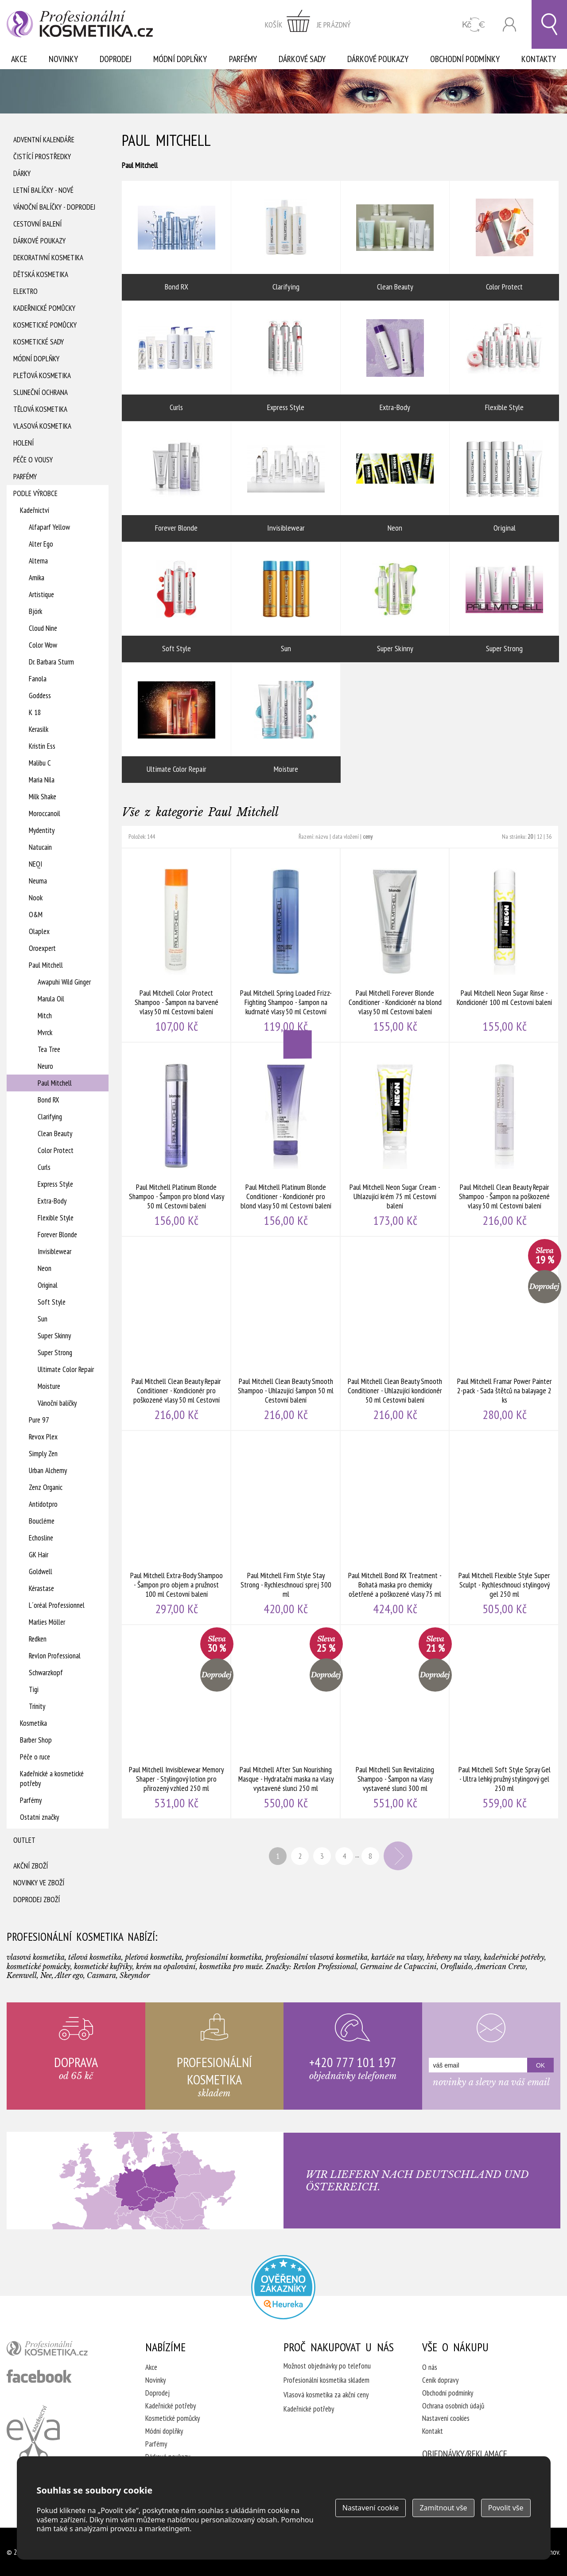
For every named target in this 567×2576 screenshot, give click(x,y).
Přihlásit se (509, 24)
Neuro (45, 1066)
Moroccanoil (44, 813)
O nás (429, 2367)
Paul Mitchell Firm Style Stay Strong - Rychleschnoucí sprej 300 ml (286, 1527)
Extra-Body (52, 1201)
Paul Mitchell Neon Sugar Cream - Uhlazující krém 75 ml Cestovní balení (395, 1139)
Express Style (55, 1184)
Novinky (63, 59)
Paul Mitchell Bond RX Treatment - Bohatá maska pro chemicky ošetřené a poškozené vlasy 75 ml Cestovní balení (395, 1527)
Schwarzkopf (46, 1672)
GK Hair (38, 1555)
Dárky (22, 173)
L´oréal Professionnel (57, 1605)
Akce (19, 59)
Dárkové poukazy (377, 59)
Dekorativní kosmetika (48, 257)
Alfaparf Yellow (49, 527)
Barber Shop (36, 1740)
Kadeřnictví (34, 510)
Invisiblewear (54, 1251)
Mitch (45, 1015)
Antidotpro (43, 1504)
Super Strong (55, 1352)
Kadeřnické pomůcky (44, 308)
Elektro (25, 291)
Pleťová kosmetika (42, 375)
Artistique (41, 594)
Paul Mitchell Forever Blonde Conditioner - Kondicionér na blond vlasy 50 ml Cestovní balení (395, 945)
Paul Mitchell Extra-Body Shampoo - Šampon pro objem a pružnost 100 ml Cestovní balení (176, 1527)
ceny (368, 836)
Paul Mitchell (46, 965)
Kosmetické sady (38, 342)
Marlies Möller (47, 1622)
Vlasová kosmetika (42, 426)
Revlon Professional (55, 1656)
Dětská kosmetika (40, 274)
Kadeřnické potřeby (170, 2406)
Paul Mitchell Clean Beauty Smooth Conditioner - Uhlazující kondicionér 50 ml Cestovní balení (395, 1333)
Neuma (38, 881)
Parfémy (243, 59)
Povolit (506, 2508)
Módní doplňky (180, 59)
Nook (36, 898)
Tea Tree (49, 1049)
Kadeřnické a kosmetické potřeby (52, 1778)
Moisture (49, 1386)
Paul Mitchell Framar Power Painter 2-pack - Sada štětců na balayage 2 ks (504, 1333)
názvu (321, 836)
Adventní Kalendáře (43, 140)
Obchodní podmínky (465, 59)
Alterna (38, 561)
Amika (36, 577)
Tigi (34, 1689)
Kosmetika (33, 1723)
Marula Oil (51, 999)
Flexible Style (56, 1218)
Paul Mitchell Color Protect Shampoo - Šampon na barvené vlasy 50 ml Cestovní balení (176, 945)
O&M (36, 914)
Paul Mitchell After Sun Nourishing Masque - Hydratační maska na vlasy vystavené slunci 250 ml (286, 1721)
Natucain (40, 847)
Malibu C (40, 763)
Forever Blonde (57, 1234)
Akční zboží (30, 1866)
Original (48, 1285)
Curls (44, 1167)
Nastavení (370, 2508)
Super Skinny (54, 1336)
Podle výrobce (35, 493)
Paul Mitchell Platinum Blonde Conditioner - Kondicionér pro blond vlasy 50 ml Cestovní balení (286, 1139)
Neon (44, 1268)
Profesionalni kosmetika (283, 2287)
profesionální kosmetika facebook (39, 2376)
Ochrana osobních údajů (453, 2406)
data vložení (345, 836)
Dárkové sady (302, 59)
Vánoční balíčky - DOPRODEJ (54, 207)
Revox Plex (43, 1437)
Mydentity (41, 830)
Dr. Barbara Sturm (51, 662)
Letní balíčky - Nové (43, 190)
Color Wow (43, 645)
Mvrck (45, 1032)
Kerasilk (38, 729)
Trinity (37, 1706)
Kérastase (41, 1588)
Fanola (38, 679)
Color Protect (56, 1150)
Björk (35, 611)
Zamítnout (443, 2508)
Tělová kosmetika (40, 409)
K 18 (35, 712)
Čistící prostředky (42, 156)
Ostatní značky (39, 1817)
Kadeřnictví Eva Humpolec (33, 2433)
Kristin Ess (42, 746)
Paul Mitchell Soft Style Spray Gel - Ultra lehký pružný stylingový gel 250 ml (504, 1721)
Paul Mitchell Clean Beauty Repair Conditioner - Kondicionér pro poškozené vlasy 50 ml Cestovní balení (176, 1333)
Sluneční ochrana (40, 392)
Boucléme (41, 1521)
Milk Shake (42, 796)
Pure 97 (39, 1420)
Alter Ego (41, 544)
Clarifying (50, 1117)
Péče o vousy (33, 460)
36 (548, 836)
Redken (38, 1639)
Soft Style (52, 1302)
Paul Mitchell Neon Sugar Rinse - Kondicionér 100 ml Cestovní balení (504, 945)
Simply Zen (43, 1453)
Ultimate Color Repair (66, 1369)
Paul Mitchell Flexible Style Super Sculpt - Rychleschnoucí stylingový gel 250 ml (504, 1527)
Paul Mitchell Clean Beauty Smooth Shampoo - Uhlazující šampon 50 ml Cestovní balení (286, 1333)
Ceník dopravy (440, 2380)
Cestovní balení (37, 224)
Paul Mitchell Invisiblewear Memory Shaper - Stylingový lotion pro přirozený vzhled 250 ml (176, 1721)
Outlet (24, 1840)
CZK (473, 24)
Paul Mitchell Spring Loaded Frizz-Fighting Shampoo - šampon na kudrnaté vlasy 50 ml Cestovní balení (286, 945)
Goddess (40, 695)
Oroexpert (42, 948)
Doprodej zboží (36, 1899)
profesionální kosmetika (62, 2350)
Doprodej (116, 59)
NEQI (35, 864)
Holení (23, 443)
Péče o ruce (35, 1757)
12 (539, 836)
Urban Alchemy (48, 1470)
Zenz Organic (45, 1487)
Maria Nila (41, 780)
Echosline (41, 1538)
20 (530, 836)
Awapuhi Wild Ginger (64, 982)
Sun (42, 1319)
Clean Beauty (55, 1133)
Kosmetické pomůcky (45, 325)
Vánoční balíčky (57, 1403)
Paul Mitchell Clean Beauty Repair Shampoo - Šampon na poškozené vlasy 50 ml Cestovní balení (504, 1139)
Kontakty (538, 59)
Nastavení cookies (446, 2418)
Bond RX (48, 1100)
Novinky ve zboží (38, 1883)
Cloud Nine (43, 628)
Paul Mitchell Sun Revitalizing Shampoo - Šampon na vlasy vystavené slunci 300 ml (395, 1721)
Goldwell (40, 1571)
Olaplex (39, 931)
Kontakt (432, 2431)
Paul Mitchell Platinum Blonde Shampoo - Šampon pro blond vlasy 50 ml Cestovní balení (176, 1139)
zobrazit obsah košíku (308, 24)
